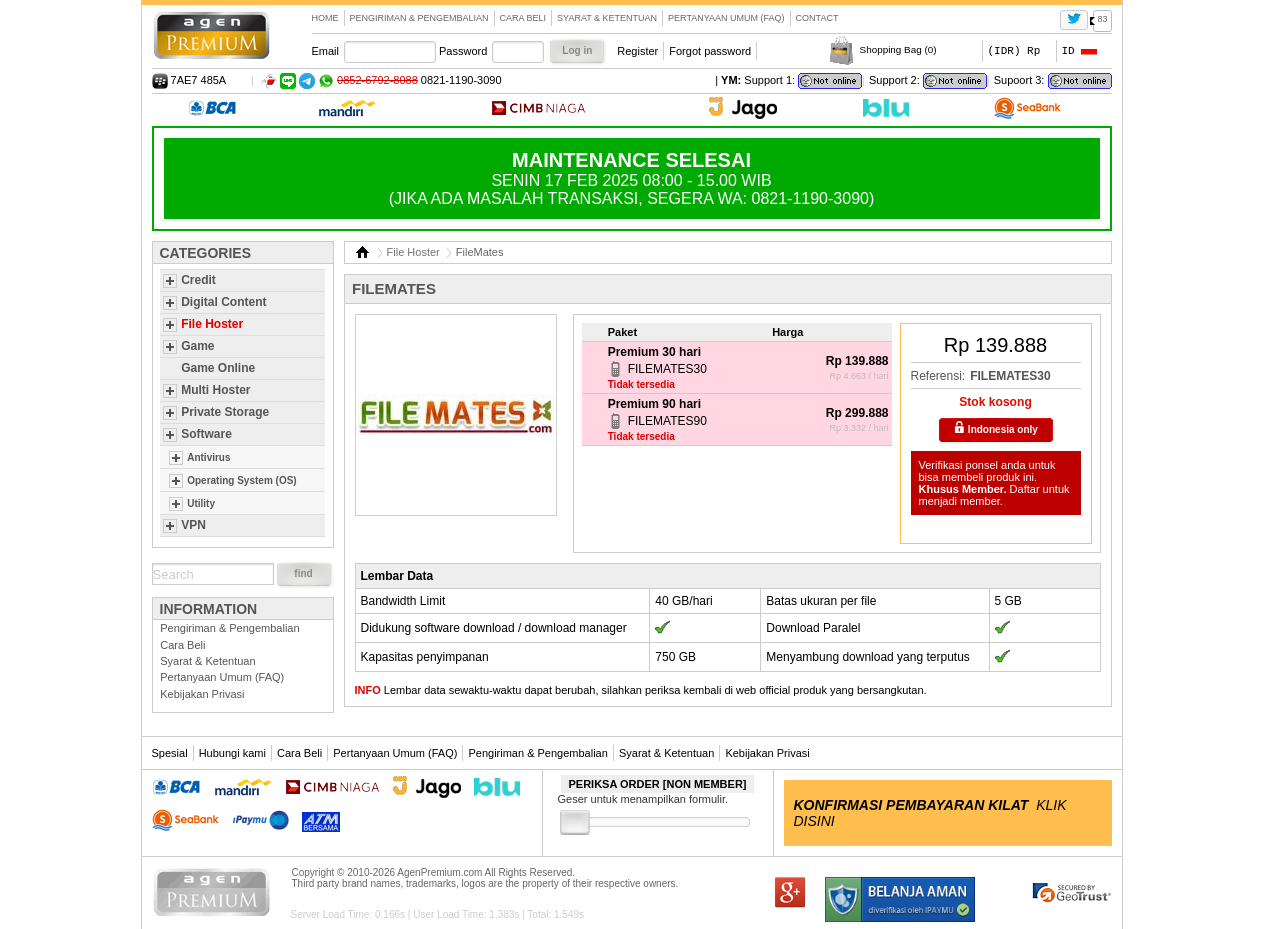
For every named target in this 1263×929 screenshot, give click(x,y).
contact (817, 18)
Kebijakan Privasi (202, 694)
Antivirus (208, 457)
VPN (193, 525)
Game (197, 346)
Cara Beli (523, 18)
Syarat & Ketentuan (607, 18)
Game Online (218, 368)
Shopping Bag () (898, 49)
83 (1102, 19)
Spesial (170, 753)
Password (463, 51)
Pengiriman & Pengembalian (419, 18)
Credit (198, 280)
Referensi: (938, 376)
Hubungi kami (232, 753)
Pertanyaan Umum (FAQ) (726, 18)
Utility (201, 503)
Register (637, 51)
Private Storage (225, 412)
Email (326, 51)
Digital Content (223, 302)
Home (325, 18)
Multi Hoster (215, 390)
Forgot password (710, 51)
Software (206, 434)
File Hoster (212, 324)
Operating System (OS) (241, 480)
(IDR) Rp (1014, 50)
